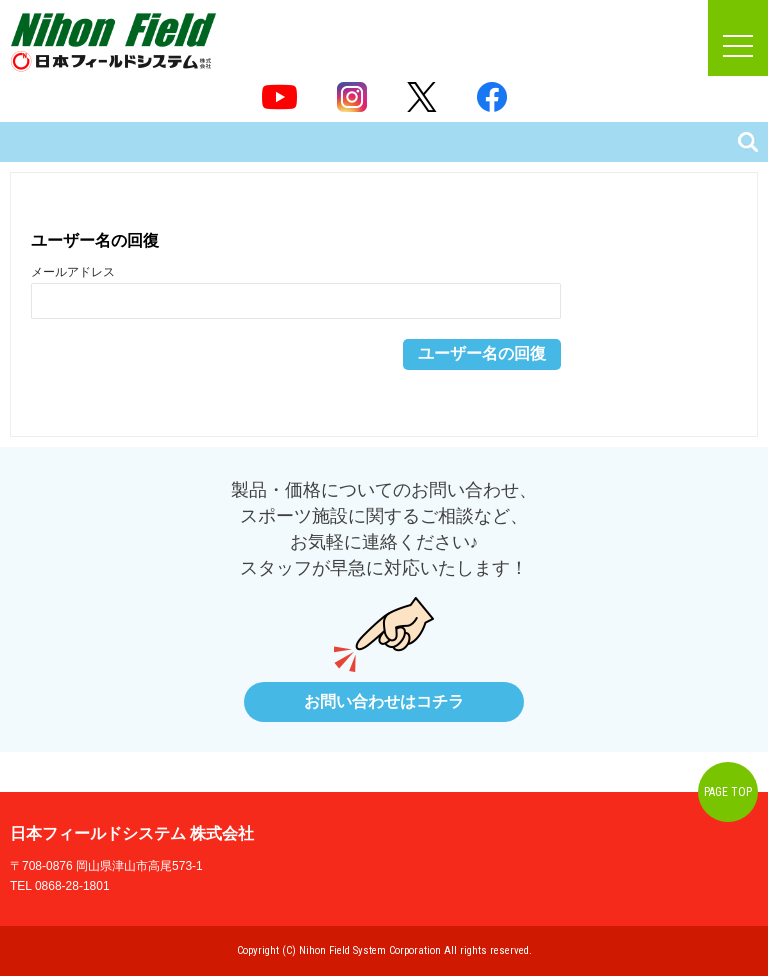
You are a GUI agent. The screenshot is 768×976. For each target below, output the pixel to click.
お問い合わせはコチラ (384, 701)
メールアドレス (73, 272)
